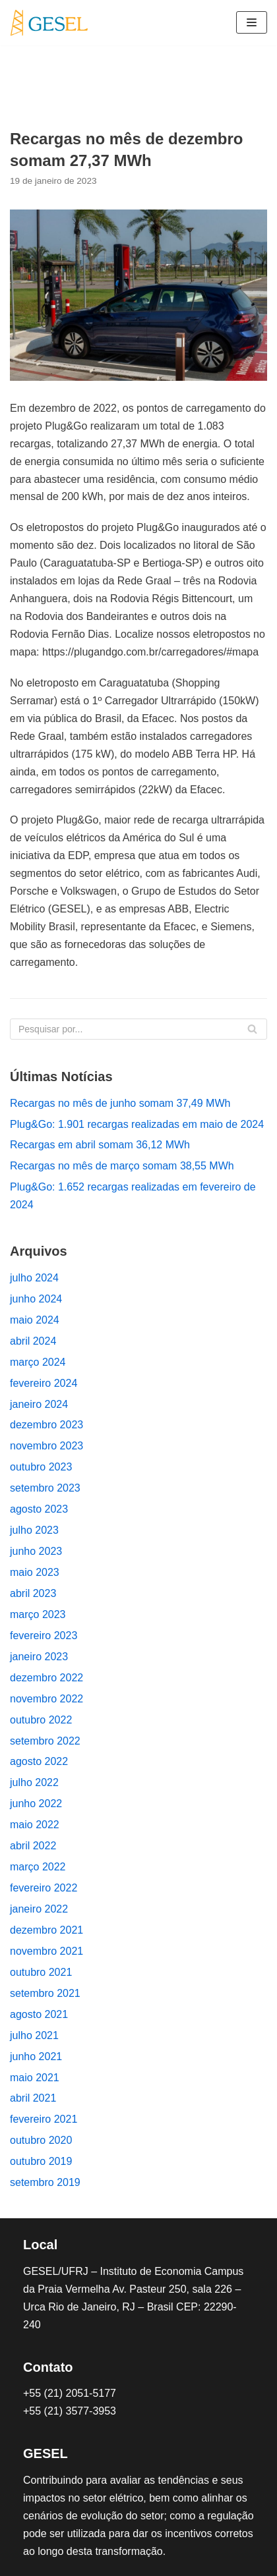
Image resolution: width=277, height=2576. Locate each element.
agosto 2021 (39, 2014)
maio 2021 (34, 2077)
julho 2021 (34, 2035)
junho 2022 (36, 1803)
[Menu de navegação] (251, 22)
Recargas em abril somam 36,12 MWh (100, 1144)
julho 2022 (34, 1782)
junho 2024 (36, 1298)
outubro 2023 (41, 1466)
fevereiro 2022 (43, 1887)
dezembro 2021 (46, 1930)
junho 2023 (36, 1551)
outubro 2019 (41, 2161)
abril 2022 (33, 1845)
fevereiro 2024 (43, 1383)
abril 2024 (33, 1341)
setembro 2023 (45, 1488)
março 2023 (38, 1614)
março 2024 (38, 1362)
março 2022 (38, 1866)
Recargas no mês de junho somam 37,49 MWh (120, 1103)
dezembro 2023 (46, 1424)
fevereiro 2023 (43, 1635)
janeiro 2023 (39, 1656)
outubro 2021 (41, 1972)
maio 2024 (34, 1320)
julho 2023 (34, 1530)
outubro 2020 (41, 2140)
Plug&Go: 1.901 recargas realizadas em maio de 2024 (137, 1124)
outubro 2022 (41, 1719)
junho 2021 (36, 2056)
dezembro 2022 (46, 1677)
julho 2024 (34, 1277)
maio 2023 (34, 1572)
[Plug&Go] (49, 22)
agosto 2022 (39, 1761)
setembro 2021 (45, 1993)
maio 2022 (34, 1824)
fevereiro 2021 (43, 2119)
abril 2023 (33, 1593)
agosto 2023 (39, 1509)
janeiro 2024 (39, 1404)
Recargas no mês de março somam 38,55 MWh (122, 1165)
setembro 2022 (45, 1741)
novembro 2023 (46, 1445)
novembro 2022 (46, 1698)
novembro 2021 (46, 1951)
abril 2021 (33, 2098)
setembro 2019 (45, 2182)
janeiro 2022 (39, 1909)
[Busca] (138, 1029)
